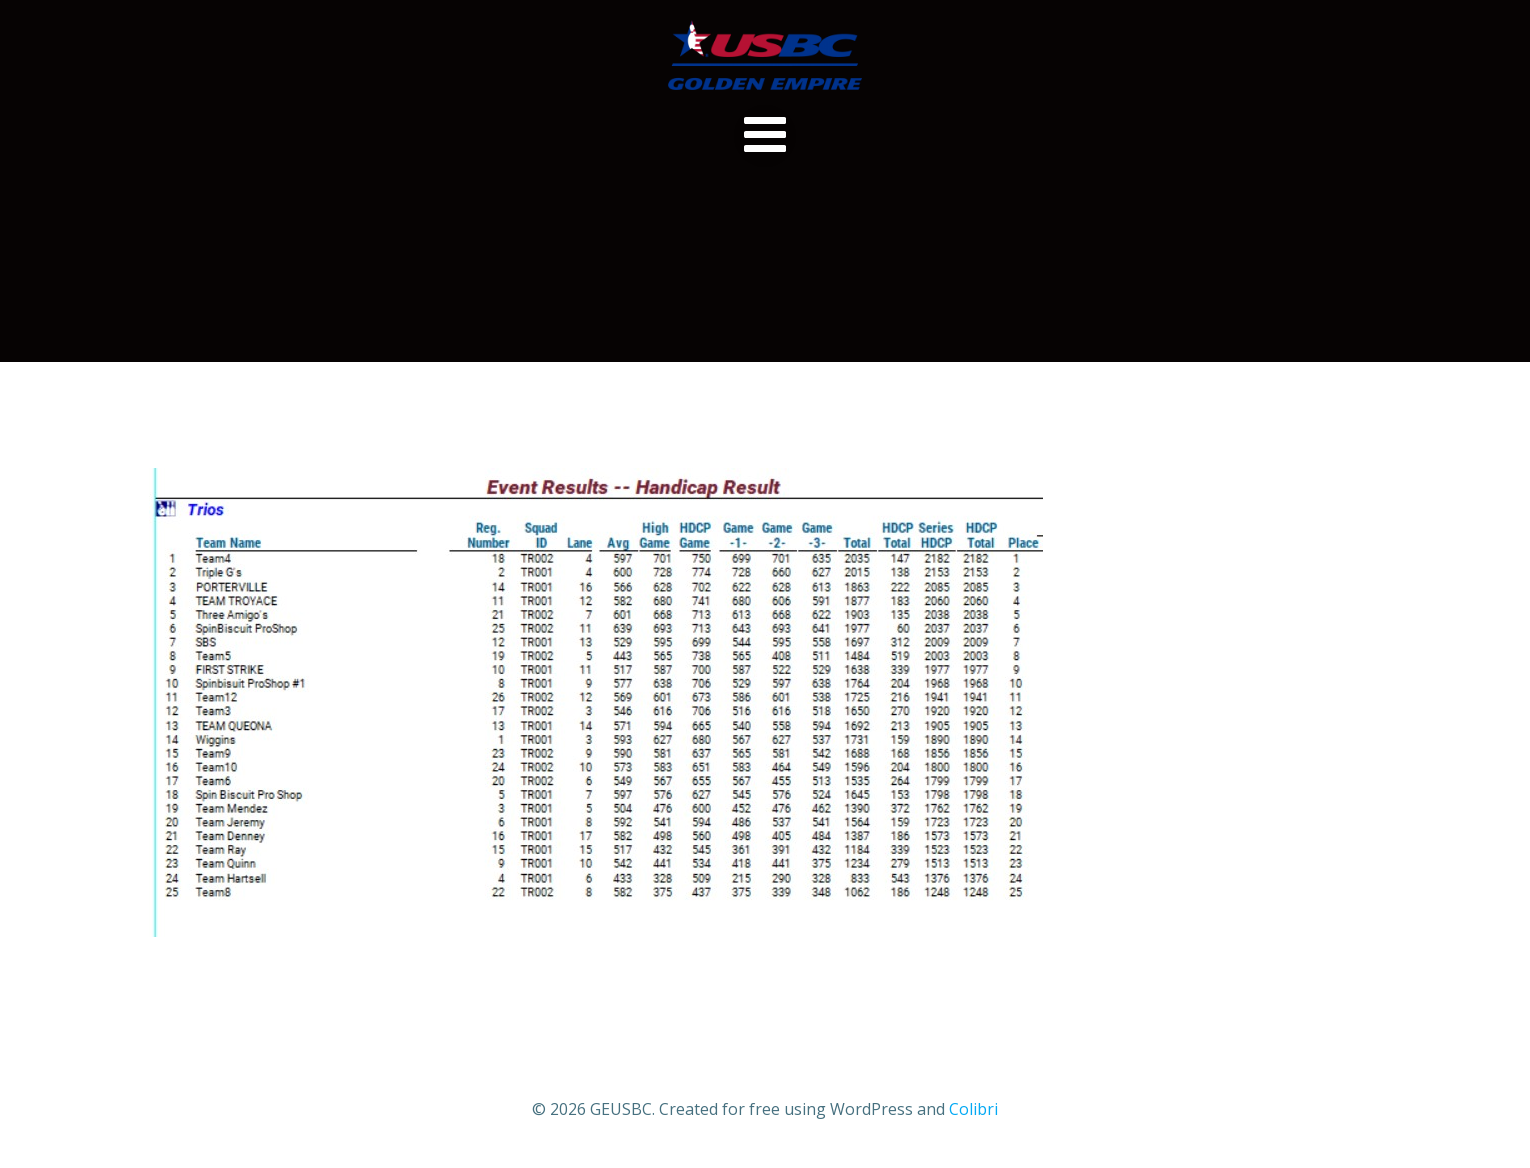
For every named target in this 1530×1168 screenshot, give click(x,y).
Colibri (973, 1109)
